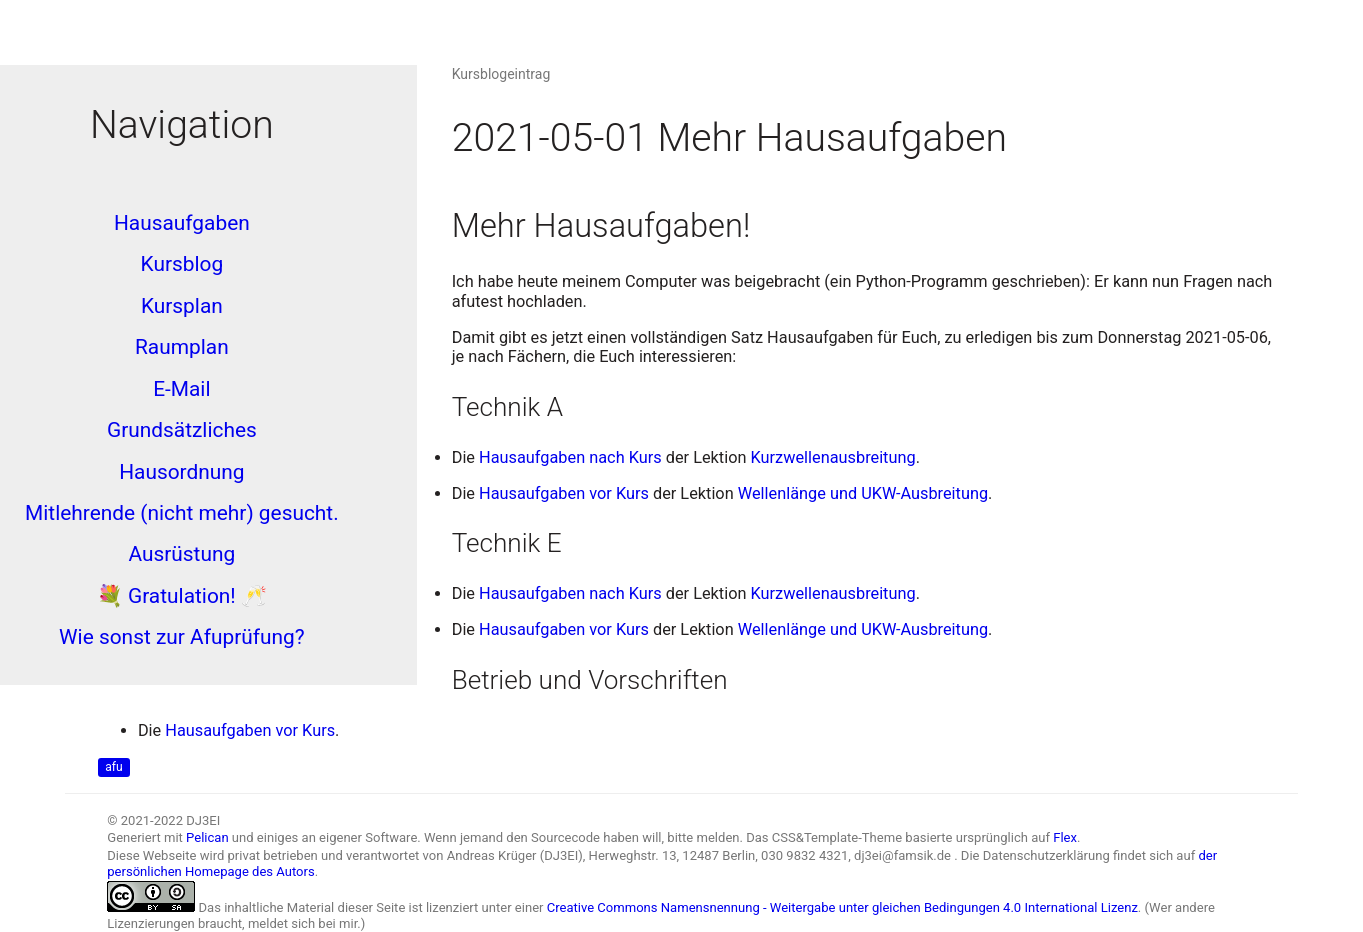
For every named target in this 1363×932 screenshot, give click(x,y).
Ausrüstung (181, 554)
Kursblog (182, 264)
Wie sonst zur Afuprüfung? (182, 637)
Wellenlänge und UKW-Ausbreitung (863, 493)
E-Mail (181, 389)
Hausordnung (181, 472)
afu (113, 768)
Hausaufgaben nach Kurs (570, 457)
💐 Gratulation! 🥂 (182, 596)
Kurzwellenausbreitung (833, 457)
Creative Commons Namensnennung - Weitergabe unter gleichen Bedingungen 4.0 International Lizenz (842, 907)
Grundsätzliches (182, 430)
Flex (1065, 837)
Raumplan (182, 347)
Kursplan (182, 306)
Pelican (207, 837)
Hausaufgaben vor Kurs (564, 493)
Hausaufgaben (182, 223)
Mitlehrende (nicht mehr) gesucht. (182, 513)
